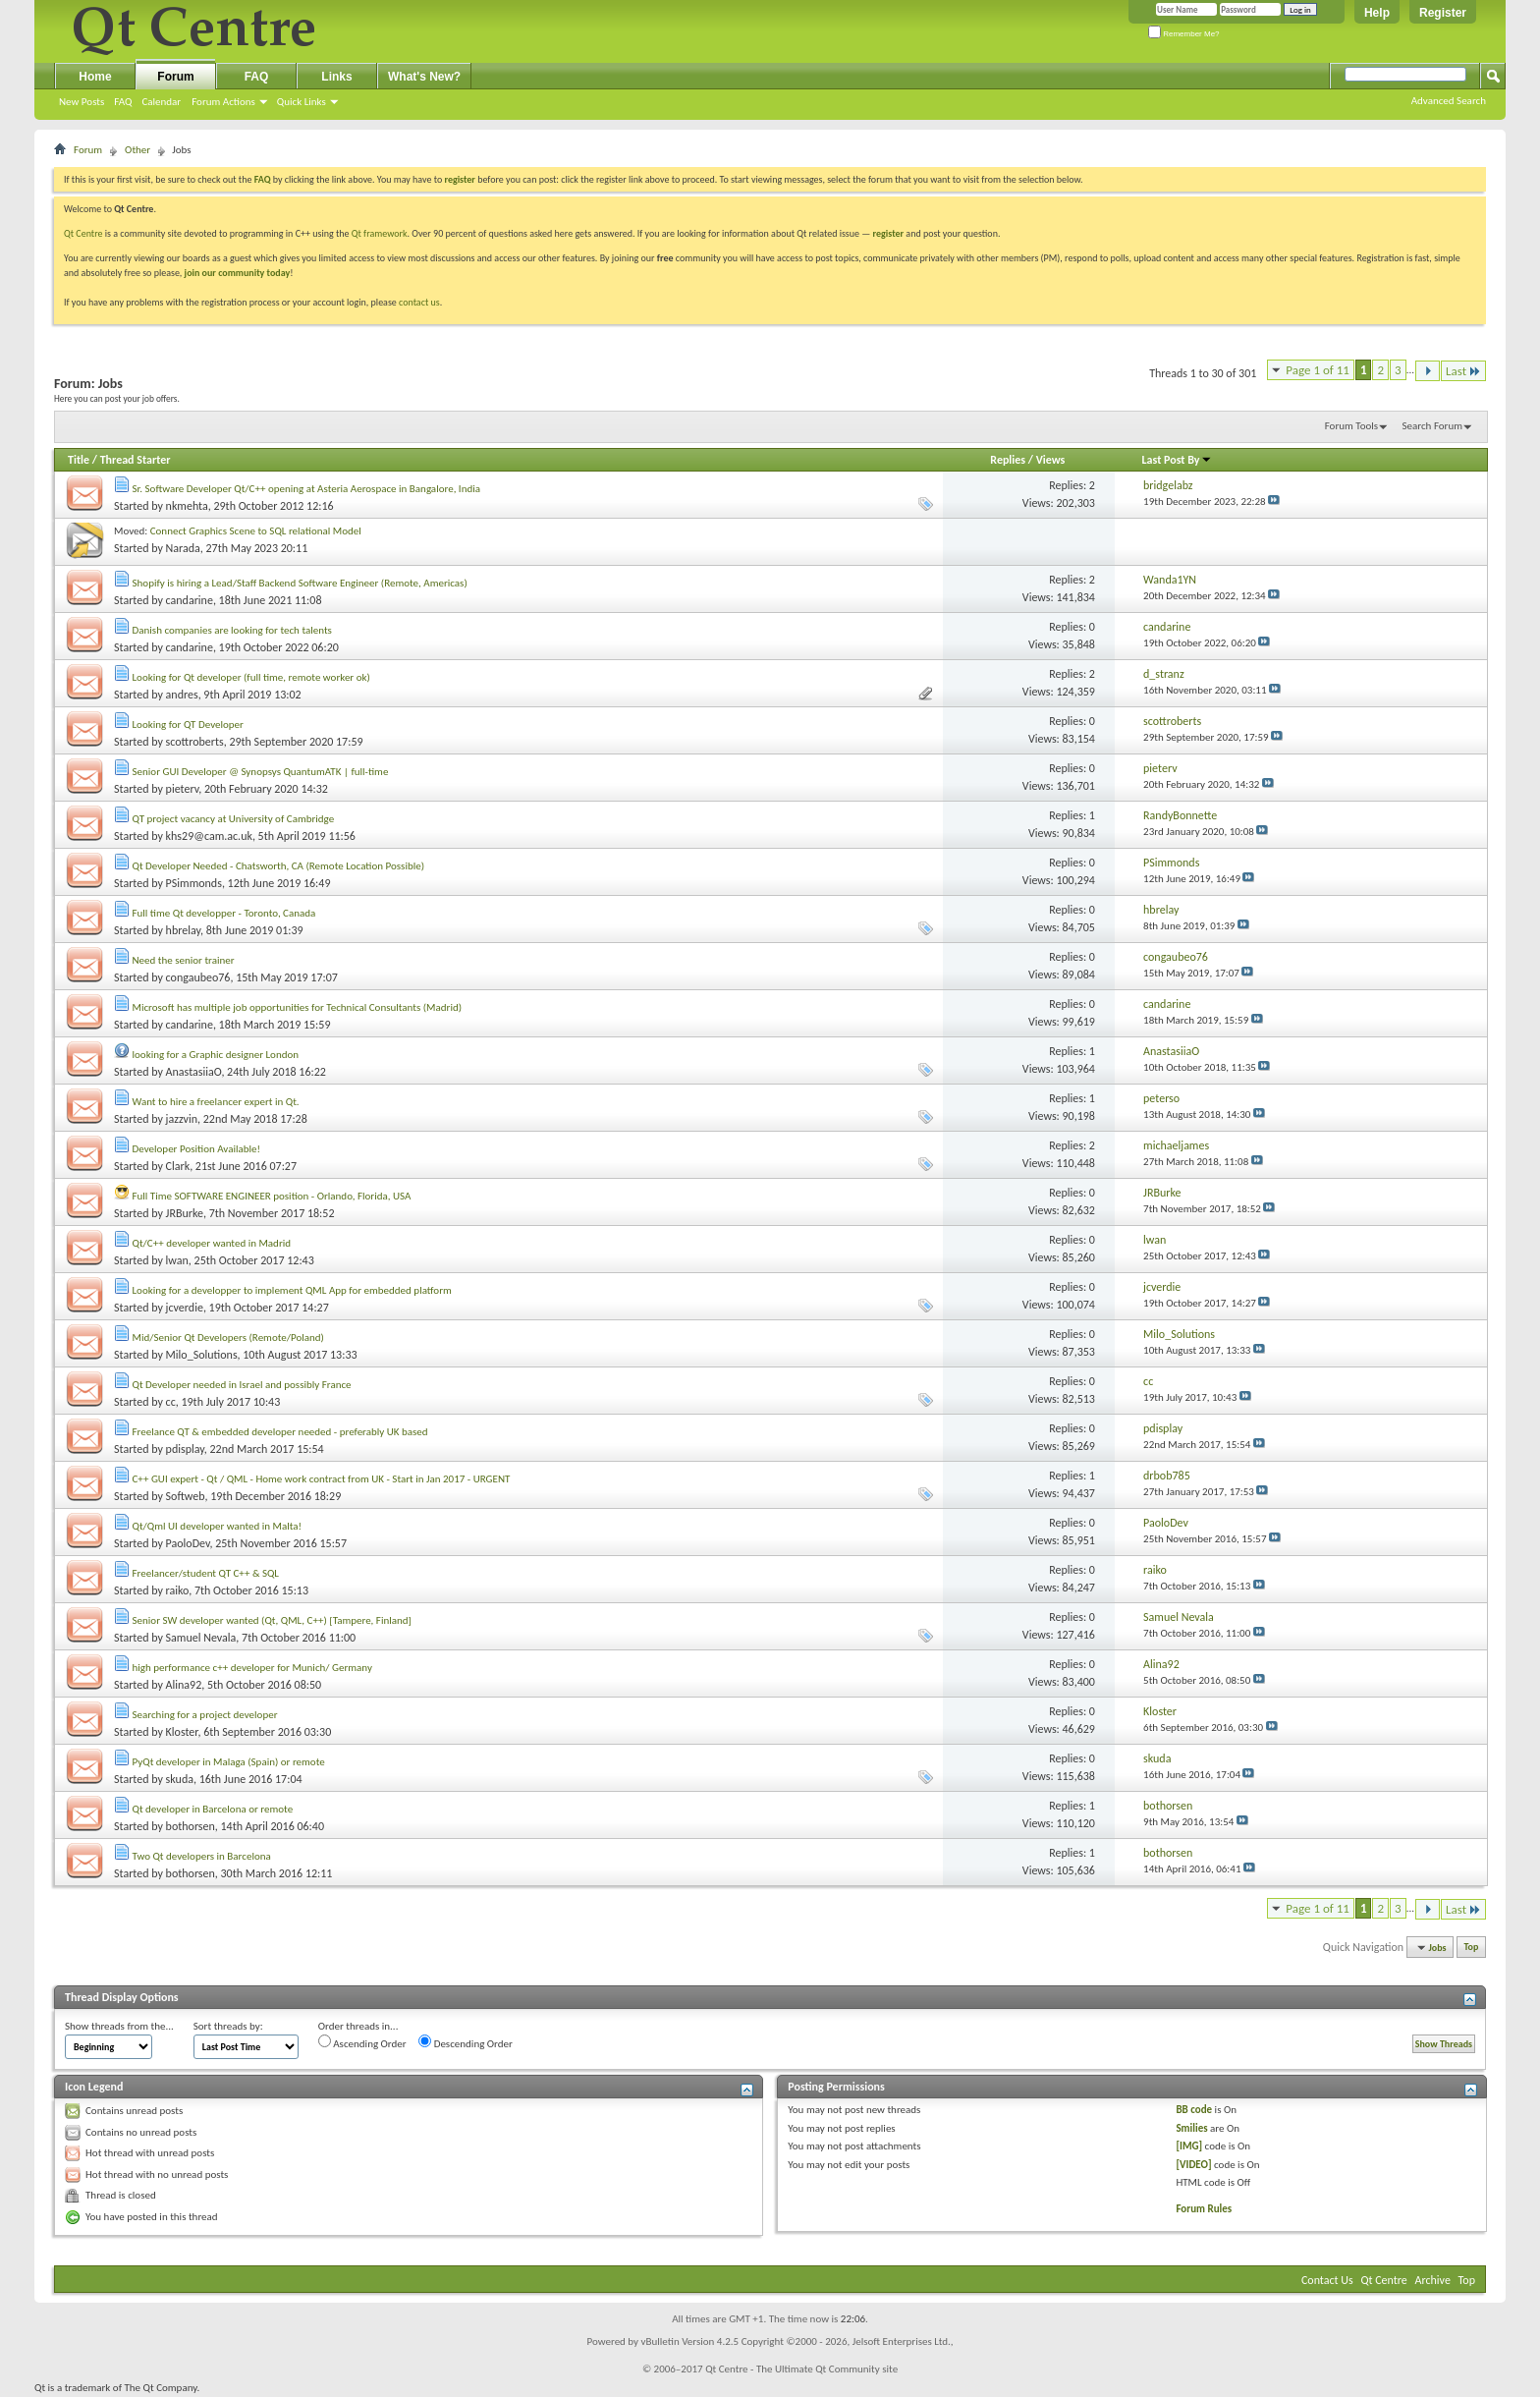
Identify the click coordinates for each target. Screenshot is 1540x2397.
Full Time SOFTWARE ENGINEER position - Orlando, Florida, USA (272, 1196)
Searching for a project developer (205, 1714)
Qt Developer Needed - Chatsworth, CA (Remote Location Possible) (279, 866)
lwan (177, 1260)
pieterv (182, 789)
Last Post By (1177, 460)
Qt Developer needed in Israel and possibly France (242, 1384)
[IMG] (1189, 2146)
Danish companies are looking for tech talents (232, 630)
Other (137, 149)
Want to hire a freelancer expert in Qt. (216, 1101)
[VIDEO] (1193, 2164)
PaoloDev (188, 1543)
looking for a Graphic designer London (216, 1054)
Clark (178, 1166)
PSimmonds (194, 883)
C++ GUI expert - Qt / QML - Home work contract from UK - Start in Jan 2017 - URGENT (322, 1479)
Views (1051, 460)
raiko (178, 1590)
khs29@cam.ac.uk (209, 836)
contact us (419, 302)
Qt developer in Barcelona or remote (213, 1809)
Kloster (182, 1732)
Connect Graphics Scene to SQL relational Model (255, 531)
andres (182, 694)
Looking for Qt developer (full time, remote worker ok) (251, 677)
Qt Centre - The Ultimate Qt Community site (801, 2369)
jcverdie (184, 1307)
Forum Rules (1204, 2208)
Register (1442, 13)
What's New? (424, 77)
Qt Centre (83, 233)
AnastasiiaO (194, 1072)
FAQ (123, 101)
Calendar (161, 101)
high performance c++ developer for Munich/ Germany (252, 1667)
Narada (183, 548)
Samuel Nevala (201, 1637)
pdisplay (185, 1449)
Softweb (185, 1496)
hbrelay (183, 930)
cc (171, 1402)
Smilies (1191, 2128)
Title (78, 460)
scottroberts (195, 742)
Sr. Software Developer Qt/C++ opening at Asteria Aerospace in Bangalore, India (306, 488)
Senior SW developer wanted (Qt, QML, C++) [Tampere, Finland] (272, 1620)
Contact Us (1327, 2280)
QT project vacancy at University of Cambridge (234, 818)
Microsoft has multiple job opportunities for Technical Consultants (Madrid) (298, 1007)
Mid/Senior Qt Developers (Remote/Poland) (228, 1337)
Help (1377, 13)
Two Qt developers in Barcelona (202, 1856)
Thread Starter (135, 460)
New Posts (81, 101)
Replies (1007, 460)
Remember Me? (1184, 33)
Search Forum (1432, 425)
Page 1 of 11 (1317, 369)
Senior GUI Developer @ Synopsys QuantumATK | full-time (261, 771)
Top (1471, 1947)
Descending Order (465, 2042)
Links (336, 77)
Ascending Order (362, 2042)
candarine (189, 600)
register (888, 233)
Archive (1433, 2280)
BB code (1194, 2109)
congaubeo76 (198, 977)
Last (1463, 370)
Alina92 (184, 1685)
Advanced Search (1448, 100)
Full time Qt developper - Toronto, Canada (224, 913)
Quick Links (301, 101)
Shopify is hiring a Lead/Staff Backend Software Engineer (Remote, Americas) (300, 583)
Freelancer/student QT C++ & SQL (206, 1573)
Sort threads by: (228, 2026)
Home (95, 77)
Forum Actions (223, 101)
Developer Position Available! (197, 1149)
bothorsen (190, 1826)
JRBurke (184, 1213)
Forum (175, 77)
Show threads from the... (119, 2026)
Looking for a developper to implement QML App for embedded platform (292, 1290)
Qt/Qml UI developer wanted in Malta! (217, 1526)
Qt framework (380, 233)
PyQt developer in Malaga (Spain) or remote (229, 1762)
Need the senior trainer (184, 960)
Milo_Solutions (202, 1355)
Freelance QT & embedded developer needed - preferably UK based (280, 1431)
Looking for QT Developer (188, 724)
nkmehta (187, 506)
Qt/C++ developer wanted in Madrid (212, 1243)
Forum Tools (1351, 425)
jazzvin (181, 1119)
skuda (179, 1779)
